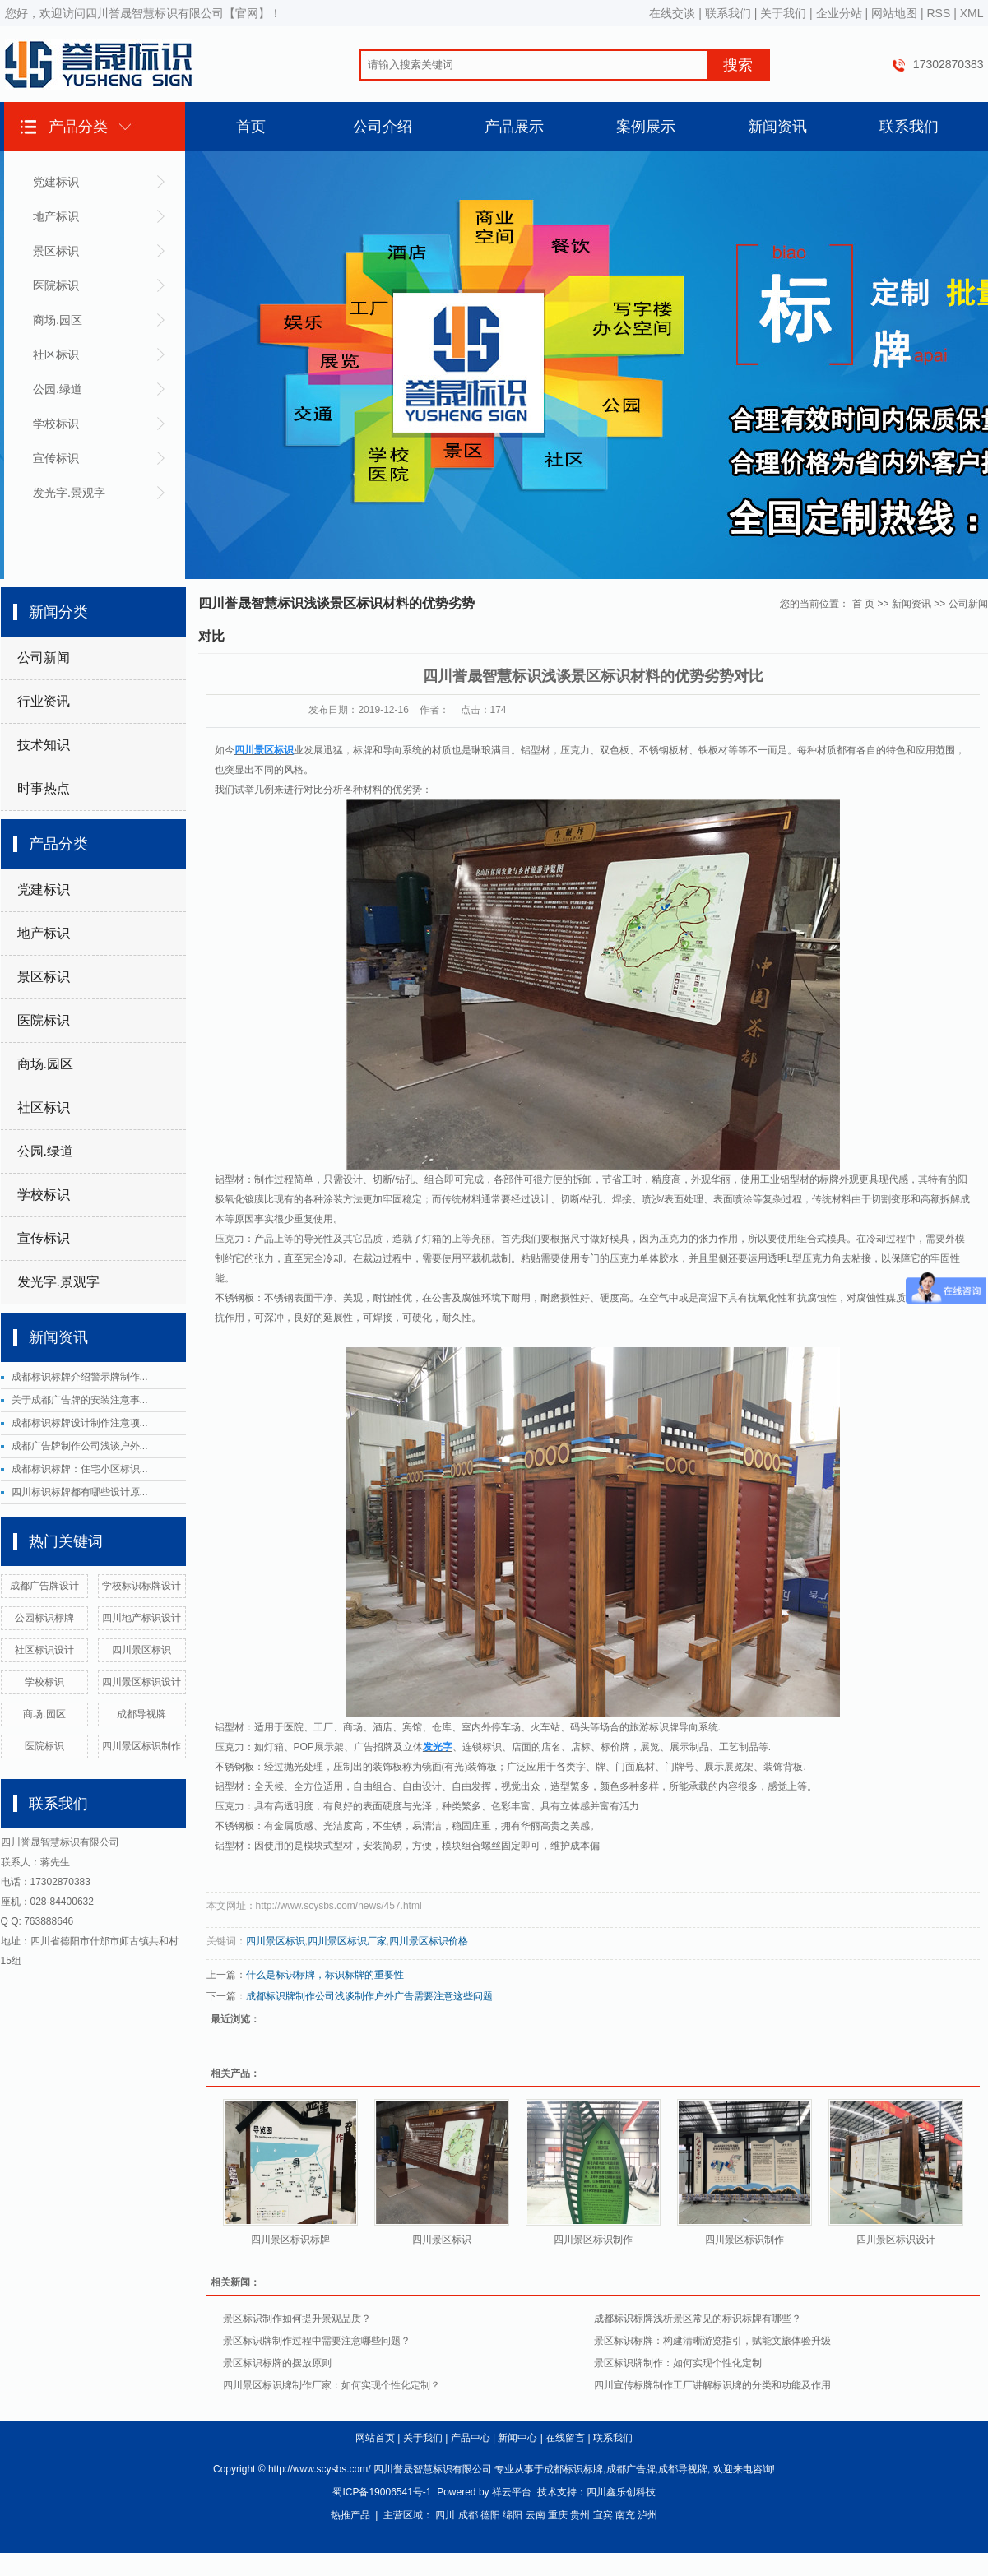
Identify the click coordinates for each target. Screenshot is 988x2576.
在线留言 (565, 2438)
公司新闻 (43, 658)
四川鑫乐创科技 (621, 2492)
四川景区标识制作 (141, 1746)
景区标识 (56, 250)
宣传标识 (56, 458)
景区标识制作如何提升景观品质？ (297, 2318)
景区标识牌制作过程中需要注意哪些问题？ (317, 2341)
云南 (535, 2515)
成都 (468, 2515)
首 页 (863, 603)
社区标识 (56, 354)
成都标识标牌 (573, 2469)
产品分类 (78, 126)
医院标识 (56, 285)
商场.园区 (57, 320)
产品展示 (514, 126)
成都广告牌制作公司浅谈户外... (80, 1446)
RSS (938, 13)
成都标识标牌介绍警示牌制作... (80, 1377)
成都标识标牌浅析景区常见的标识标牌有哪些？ (697, 2318)
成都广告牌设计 (44, 1585)
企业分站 (839, 13)
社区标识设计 (44, 1650)
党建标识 (56, 181)
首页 (251, 126)
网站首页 (375, 2438)
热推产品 (350, 2515)
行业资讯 (43, 701)
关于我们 (783, 13)
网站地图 (894, 13)
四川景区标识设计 (141, 1682)
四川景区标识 (141, 1650)
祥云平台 (511, 2492)
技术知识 (43, 745)
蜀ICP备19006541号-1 (381, 2492)
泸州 (647, 2515)
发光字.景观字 (69, 492)
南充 (625, 2515)
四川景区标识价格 (428, 1941)
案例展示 (645, 126)
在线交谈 (672, 13)
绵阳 (512, 2515)
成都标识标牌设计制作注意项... (80, 1423)
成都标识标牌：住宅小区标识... (80, 1469)
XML (972, 13)
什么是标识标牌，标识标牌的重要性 (325, 1975)
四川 (445, 2515)
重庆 (558, 2515)
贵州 (580, 2515)
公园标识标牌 (44, 1618)
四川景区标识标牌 (290, 2239)
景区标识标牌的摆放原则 (277, 2363)
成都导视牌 (141, 1714)
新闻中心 (517, 2438)
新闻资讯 (777, 126)
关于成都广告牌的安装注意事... (80, 1400)
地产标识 (56, 216)
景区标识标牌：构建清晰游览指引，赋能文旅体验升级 (712, 2341)
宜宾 (603, 2515)
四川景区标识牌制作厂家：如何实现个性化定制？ (331, 2385)
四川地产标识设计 (141, 1618)
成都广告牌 (631, 2469)
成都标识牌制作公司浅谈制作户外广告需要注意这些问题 (369, 1996)
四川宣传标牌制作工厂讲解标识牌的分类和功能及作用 (712, 2385)
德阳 (490, 2515)
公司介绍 (382, 126)
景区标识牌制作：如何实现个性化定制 (678, 2363)
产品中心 (470, 2438)
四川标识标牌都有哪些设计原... (80, 1492)
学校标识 (56, 423)
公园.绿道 (57, 389)
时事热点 (43, 788)
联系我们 (728, 13)
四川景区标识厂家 (347, 1941)
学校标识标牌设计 (141, 1585)
